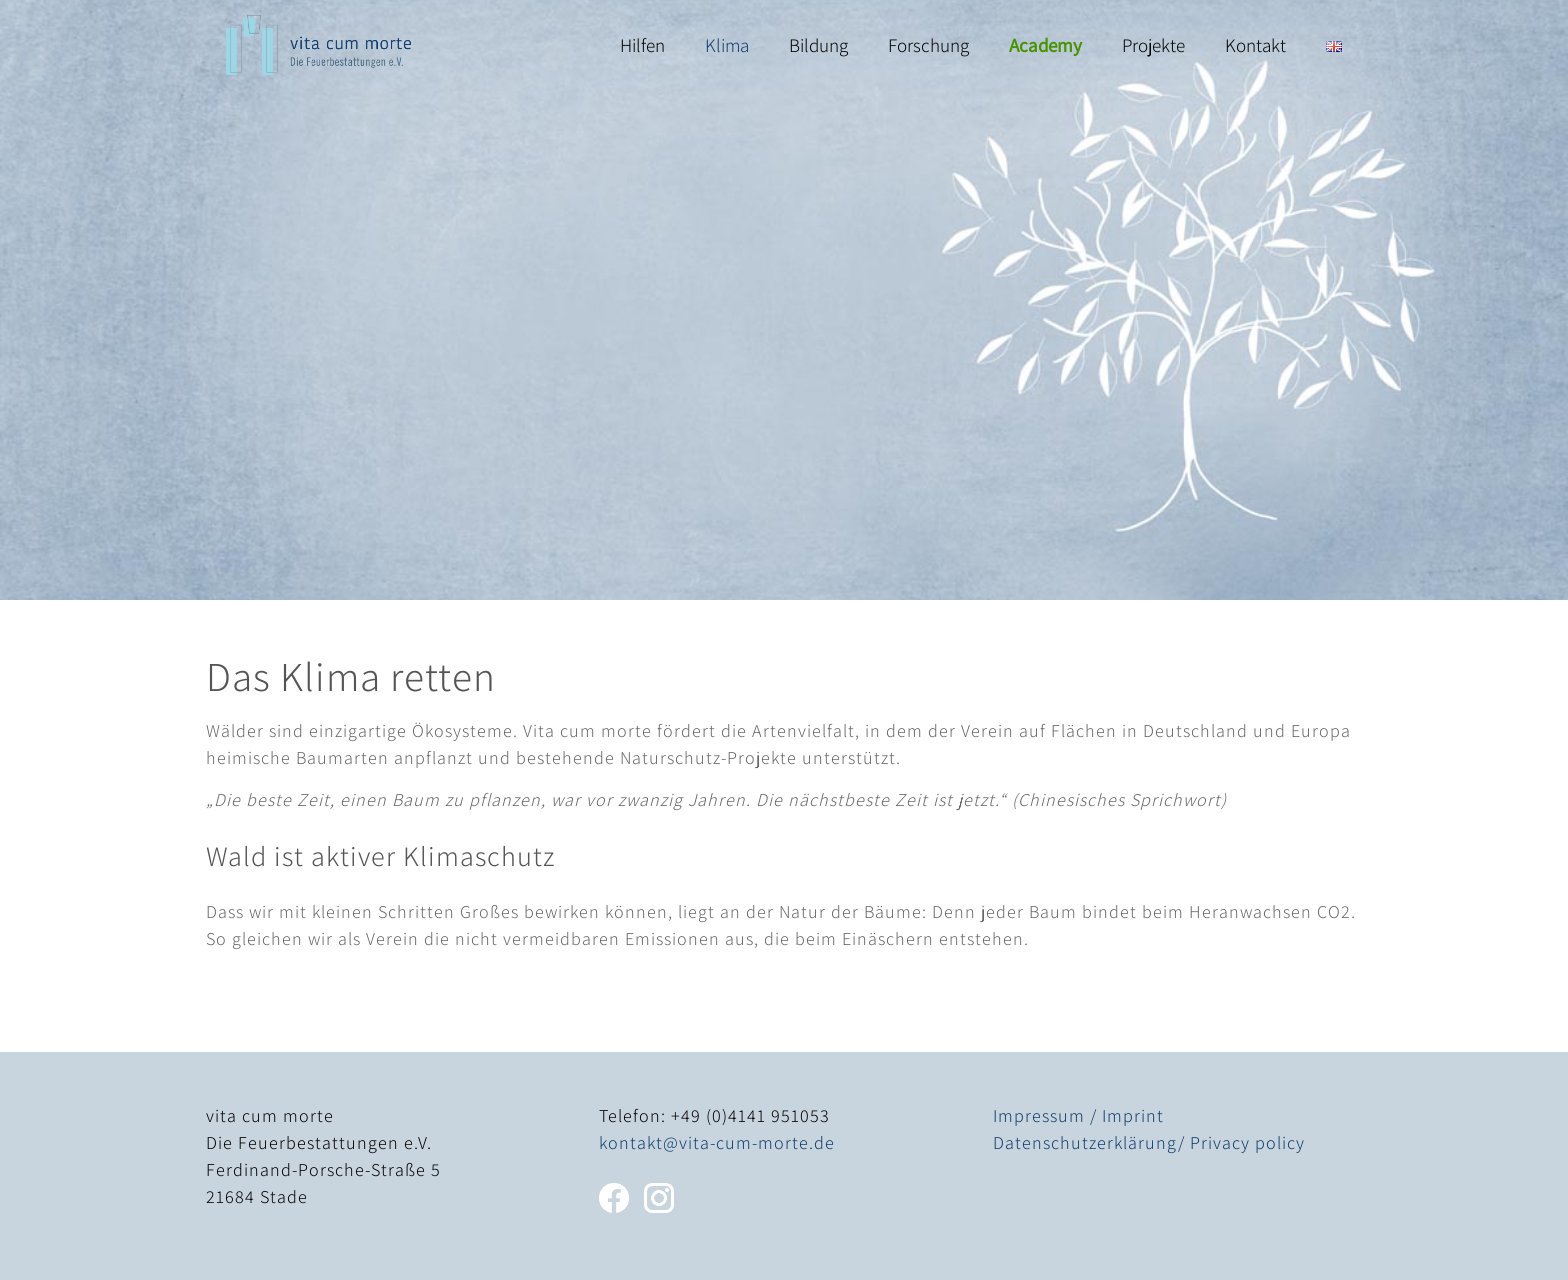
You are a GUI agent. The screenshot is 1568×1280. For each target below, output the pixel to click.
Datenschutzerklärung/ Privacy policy (1149, 1142)
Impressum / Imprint (1078, 1115)
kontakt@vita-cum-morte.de (717, 1142)
